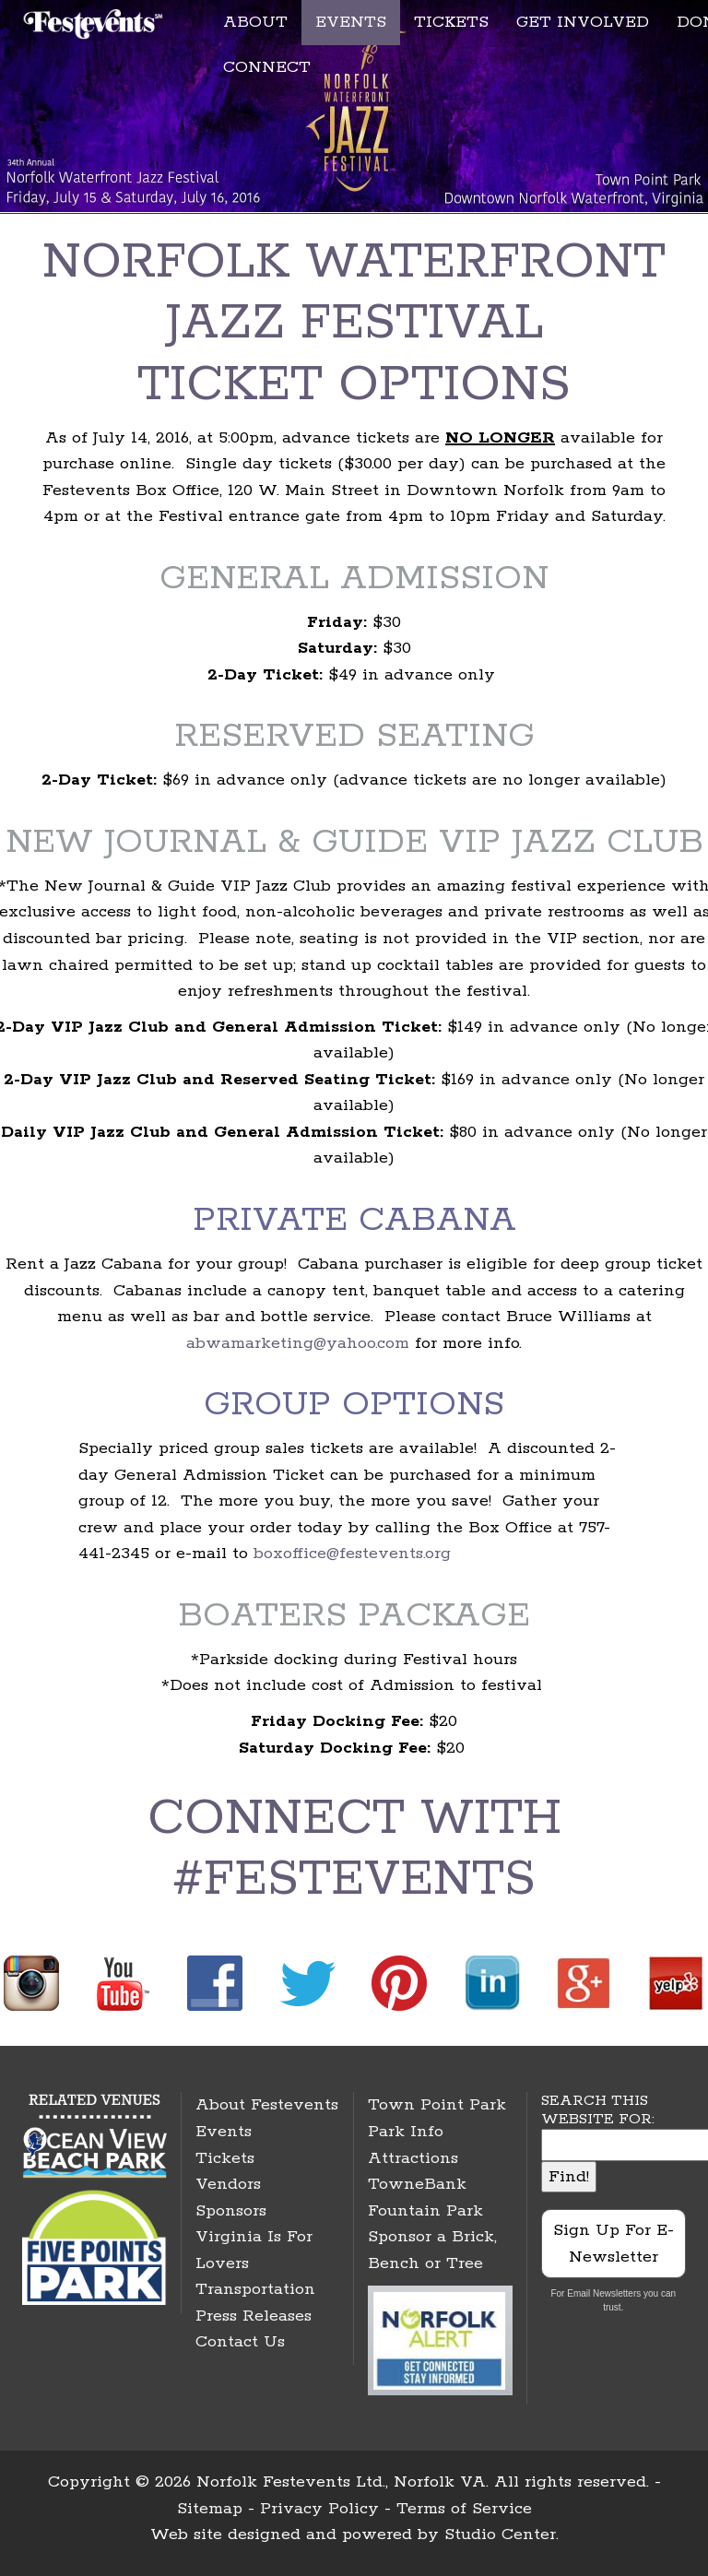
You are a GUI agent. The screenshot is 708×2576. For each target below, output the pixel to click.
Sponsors (230, 2211)
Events (223, 2131)
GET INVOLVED (582, 22)
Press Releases (253, 2316)
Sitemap (209, 2509)
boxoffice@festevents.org (352, 1553)
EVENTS (350, 22)
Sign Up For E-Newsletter (613, 2243)
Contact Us (240, 2342)
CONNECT (267, 67)
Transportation (255, 2289)
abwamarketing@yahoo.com (297, 1343)
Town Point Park (437, 2105)
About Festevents (266, 2105)
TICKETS (451, 22)
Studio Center (500, 2534)
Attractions (413, 2158)
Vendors (228, 2184)
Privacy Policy (319, 2509)
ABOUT (255, 22)
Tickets (224, 2158)
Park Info (405, 2131)
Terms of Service (464, 2509)
